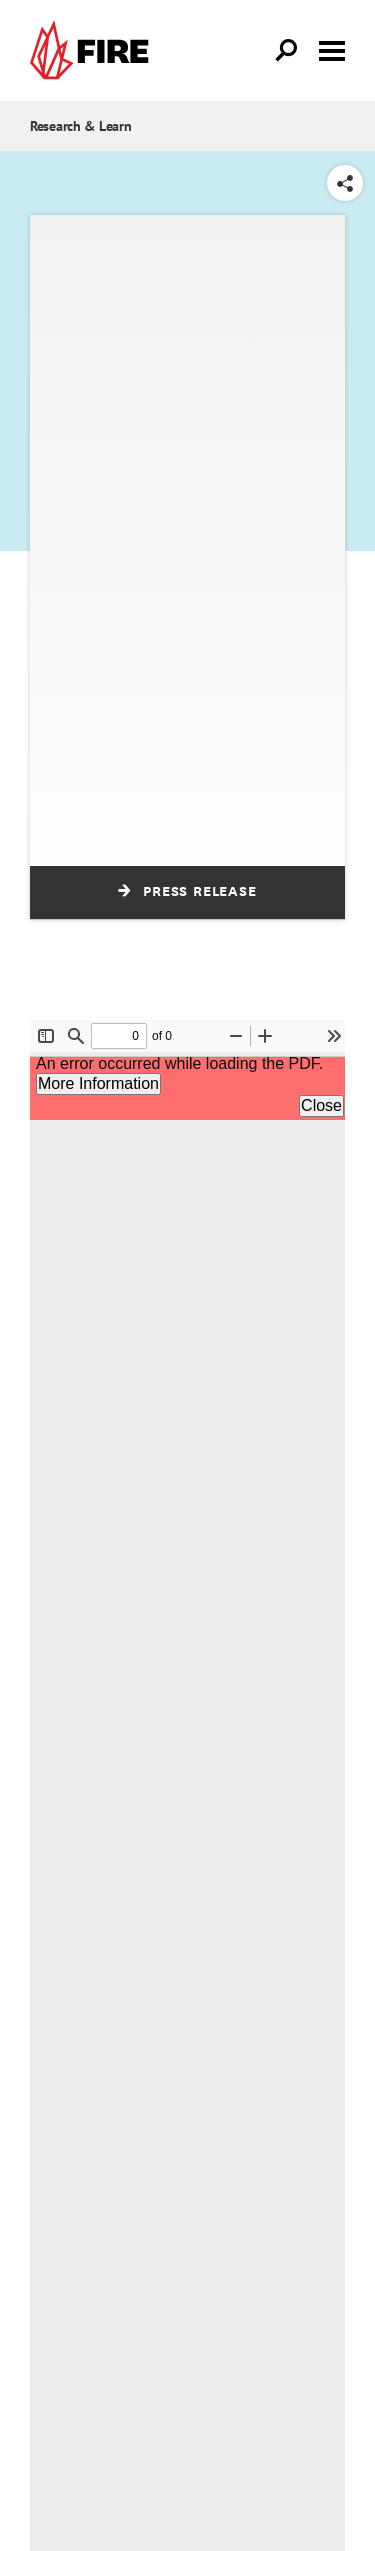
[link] (94, 50)
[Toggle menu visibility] (332, 49)
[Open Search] (287, 51)
